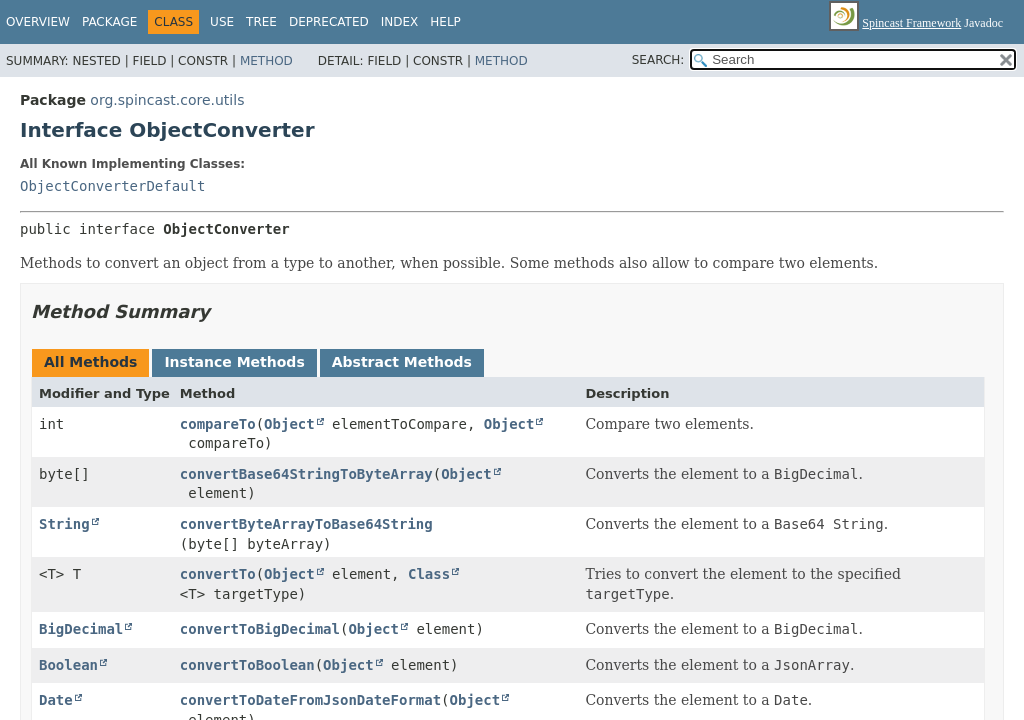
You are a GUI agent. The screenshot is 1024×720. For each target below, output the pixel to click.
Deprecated (329, 22)
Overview (38, 22)
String (64, 524)
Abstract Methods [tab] (402, 362)
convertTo (218, 574)
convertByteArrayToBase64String (306, 524)
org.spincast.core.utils (167, 100)
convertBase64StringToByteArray (306, 474)
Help (445, 22)
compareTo (218, 424)
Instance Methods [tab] (234, 362)
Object (289, 424)
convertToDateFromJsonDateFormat (310, 700)
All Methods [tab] (90, 362)
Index (400, 22)
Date (56, 700)
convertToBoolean (247, 665)
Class (429, 574)
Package (109, 22)
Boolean (68, 665)
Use (222, 22)
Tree (261, 22)
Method (266, 61)
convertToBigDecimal (260, 629)
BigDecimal (81, 629)
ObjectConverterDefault (112, 186)
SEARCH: (658, 60)
